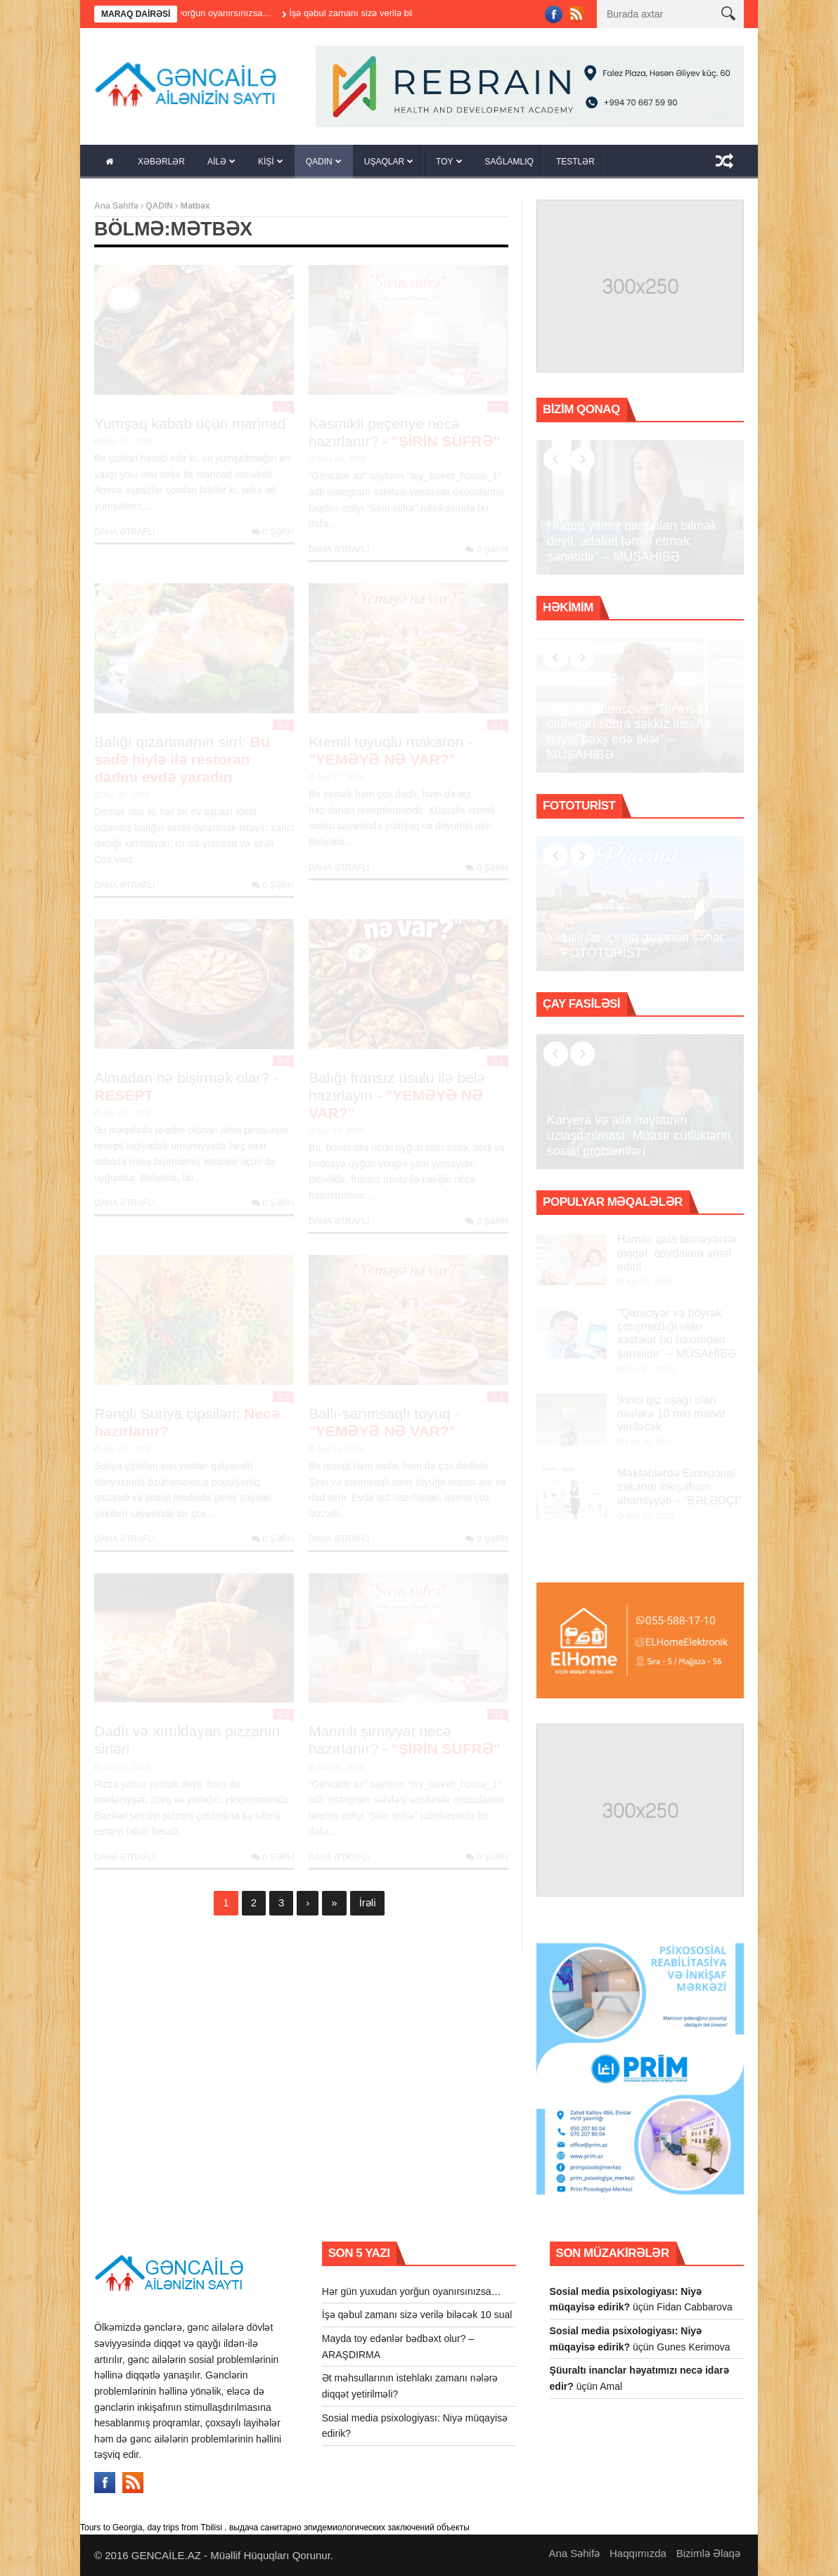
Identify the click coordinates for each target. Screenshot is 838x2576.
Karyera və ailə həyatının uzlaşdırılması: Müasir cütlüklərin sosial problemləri (638, 1135)
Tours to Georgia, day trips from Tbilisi (151, 2527)
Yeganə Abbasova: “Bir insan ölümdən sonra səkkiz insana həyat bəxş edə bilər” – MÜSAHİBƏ (628, 732)
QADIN (319, 162)
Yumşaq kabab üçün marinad (189, 423)
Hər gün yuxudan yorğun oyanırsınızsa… (212, 13)
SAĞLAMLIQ (509, 162)
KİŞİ (266, 162)
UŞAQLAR (384, 162)
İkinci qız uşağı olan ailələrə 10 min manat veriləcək (671, 1413)
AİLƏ (216, 162)
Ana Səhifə (116, 206)
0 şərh (273, 532)
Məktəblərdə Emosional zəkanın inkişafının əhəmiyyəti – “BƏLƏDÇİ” (679, 1486)
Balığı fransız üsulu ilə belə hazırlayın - (397, 1095)
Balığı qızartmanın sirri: (182, 759)
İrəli (367, 1902)
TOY (444, 162)
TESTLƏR (575, 162)
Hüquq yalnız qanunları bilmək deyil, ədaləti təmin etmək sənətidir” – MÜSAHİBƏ (632, 541)
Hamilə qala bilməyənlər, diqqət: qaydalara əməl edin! (678, 1252)
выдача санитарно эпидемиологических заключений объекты (349, 2527)
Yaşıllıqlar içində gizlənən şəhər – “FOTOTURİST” (635, 945)
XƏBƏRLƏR (161, 162)
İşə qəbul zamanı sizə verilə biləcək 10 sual (399, 13)
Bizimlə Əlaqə (708, 2553)
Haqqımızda (638, 2553)
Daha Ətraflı (124, 532)
